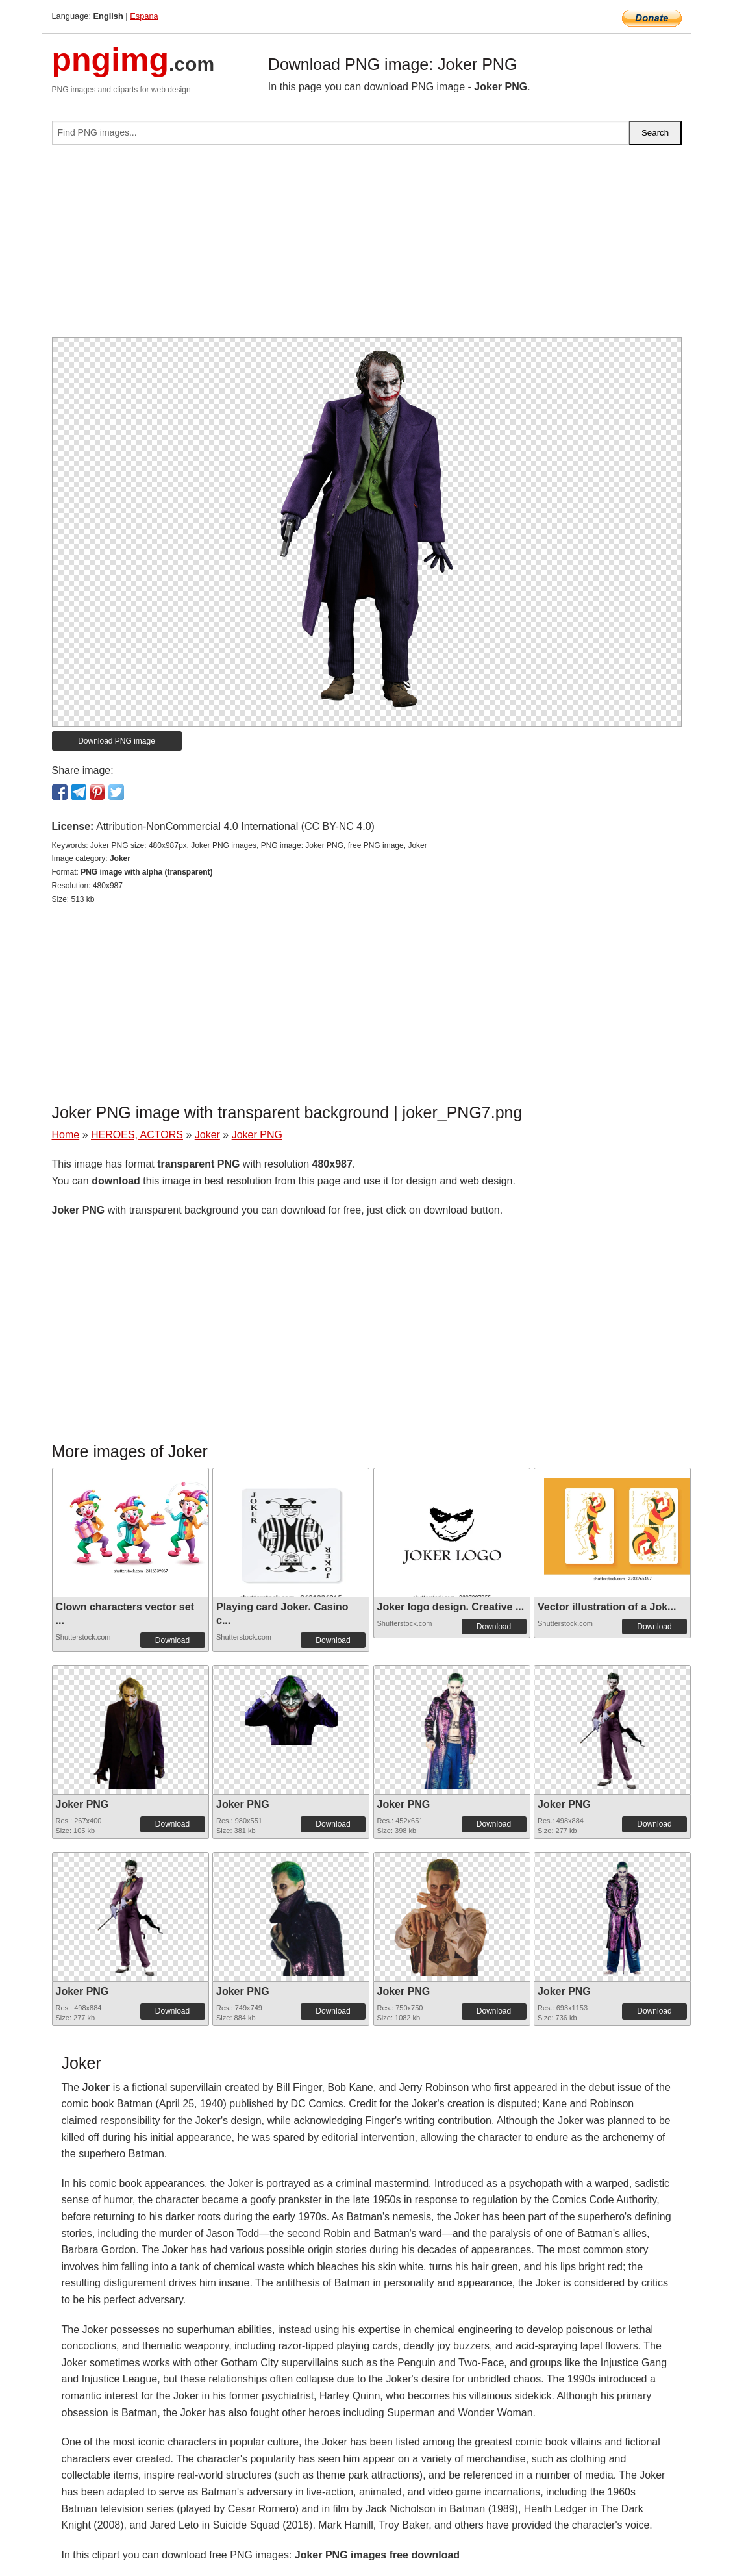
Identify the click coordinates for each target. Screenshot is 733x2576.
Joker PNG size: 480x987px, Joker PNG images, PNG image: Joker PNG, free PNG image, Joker (258, 845)
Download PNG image (116, 740)
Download (172, 1640)
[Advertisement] (367, 246)
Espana (144, 16)
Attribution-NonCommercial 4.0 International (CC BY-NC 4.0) (235, 826)
